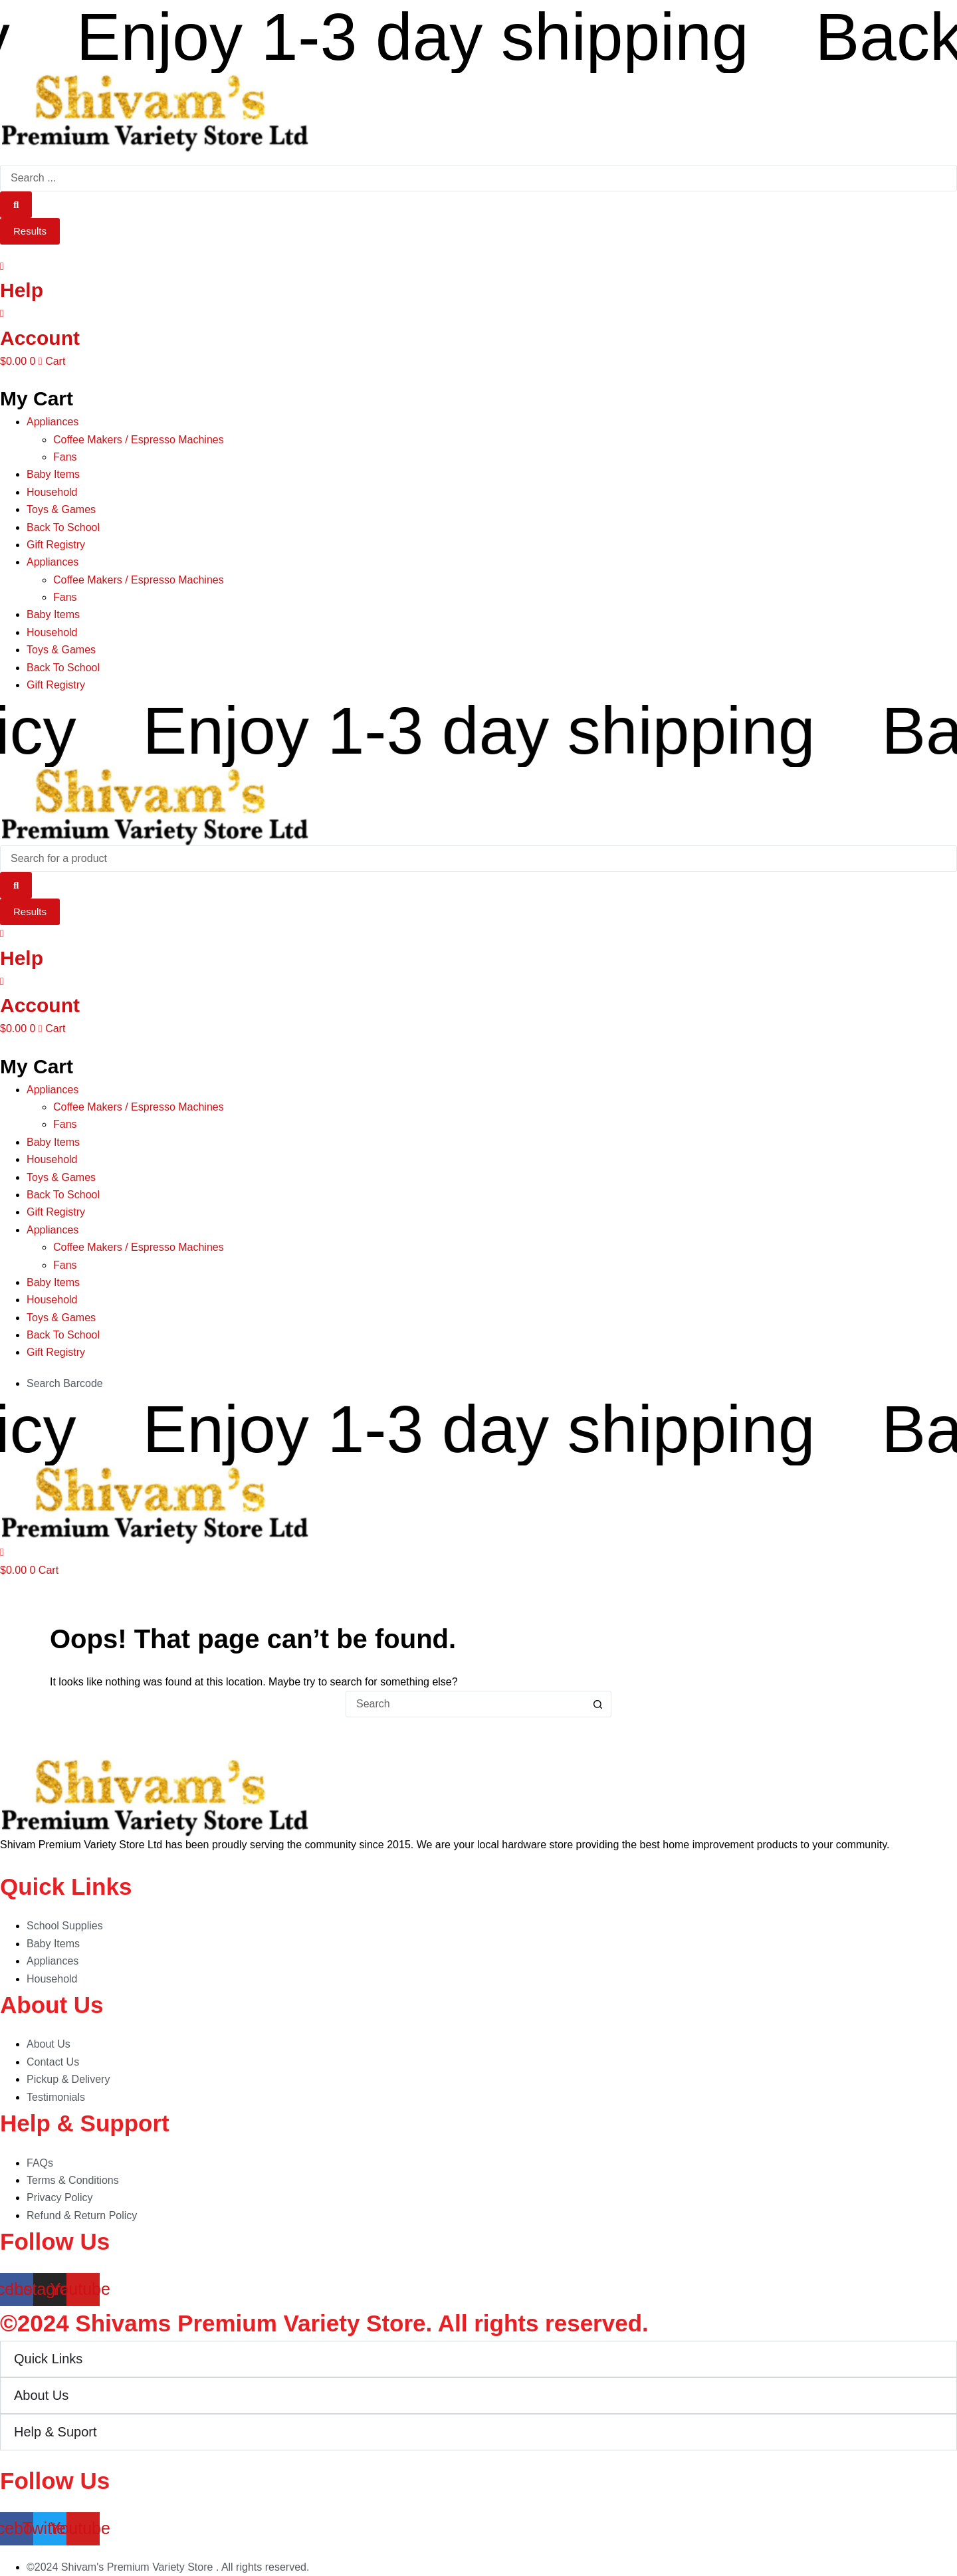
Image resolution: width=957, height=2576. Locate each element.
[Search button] (598, 1704)
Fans (65, 457)
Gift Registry (56, 544)
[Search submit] (16, 204)
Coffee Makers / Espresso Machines (138, 439)
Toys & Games (61, 509)
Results (30, 231)
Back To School (63, 527)
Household (52, 492)
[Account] (2, 313)
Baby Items (53, 474)
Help (21, 290)
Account (40, 338)
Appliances (52, 421)
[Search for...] (465, 1704)
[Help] (2, 266)
